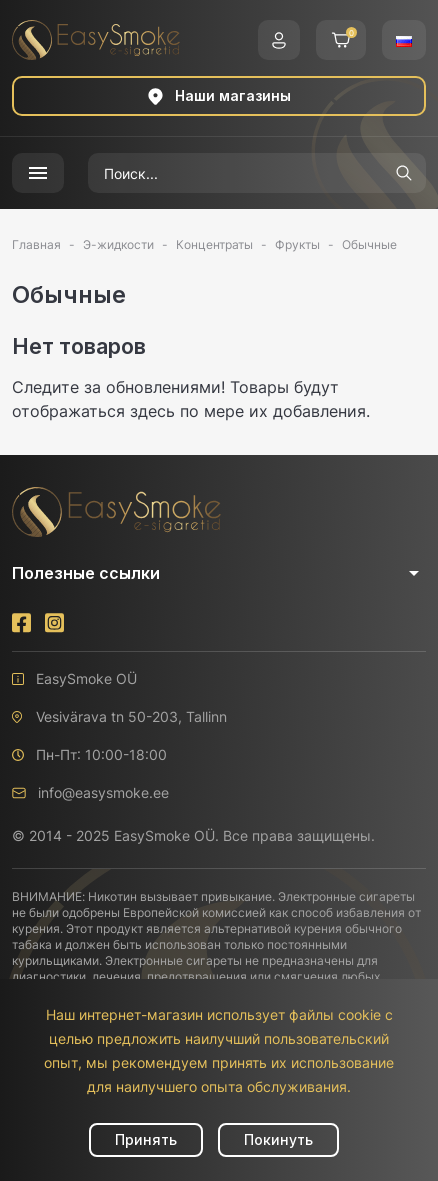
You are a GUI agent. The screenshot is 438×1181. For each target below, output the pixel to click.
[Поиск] (235, 173)
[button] (279, 40)
